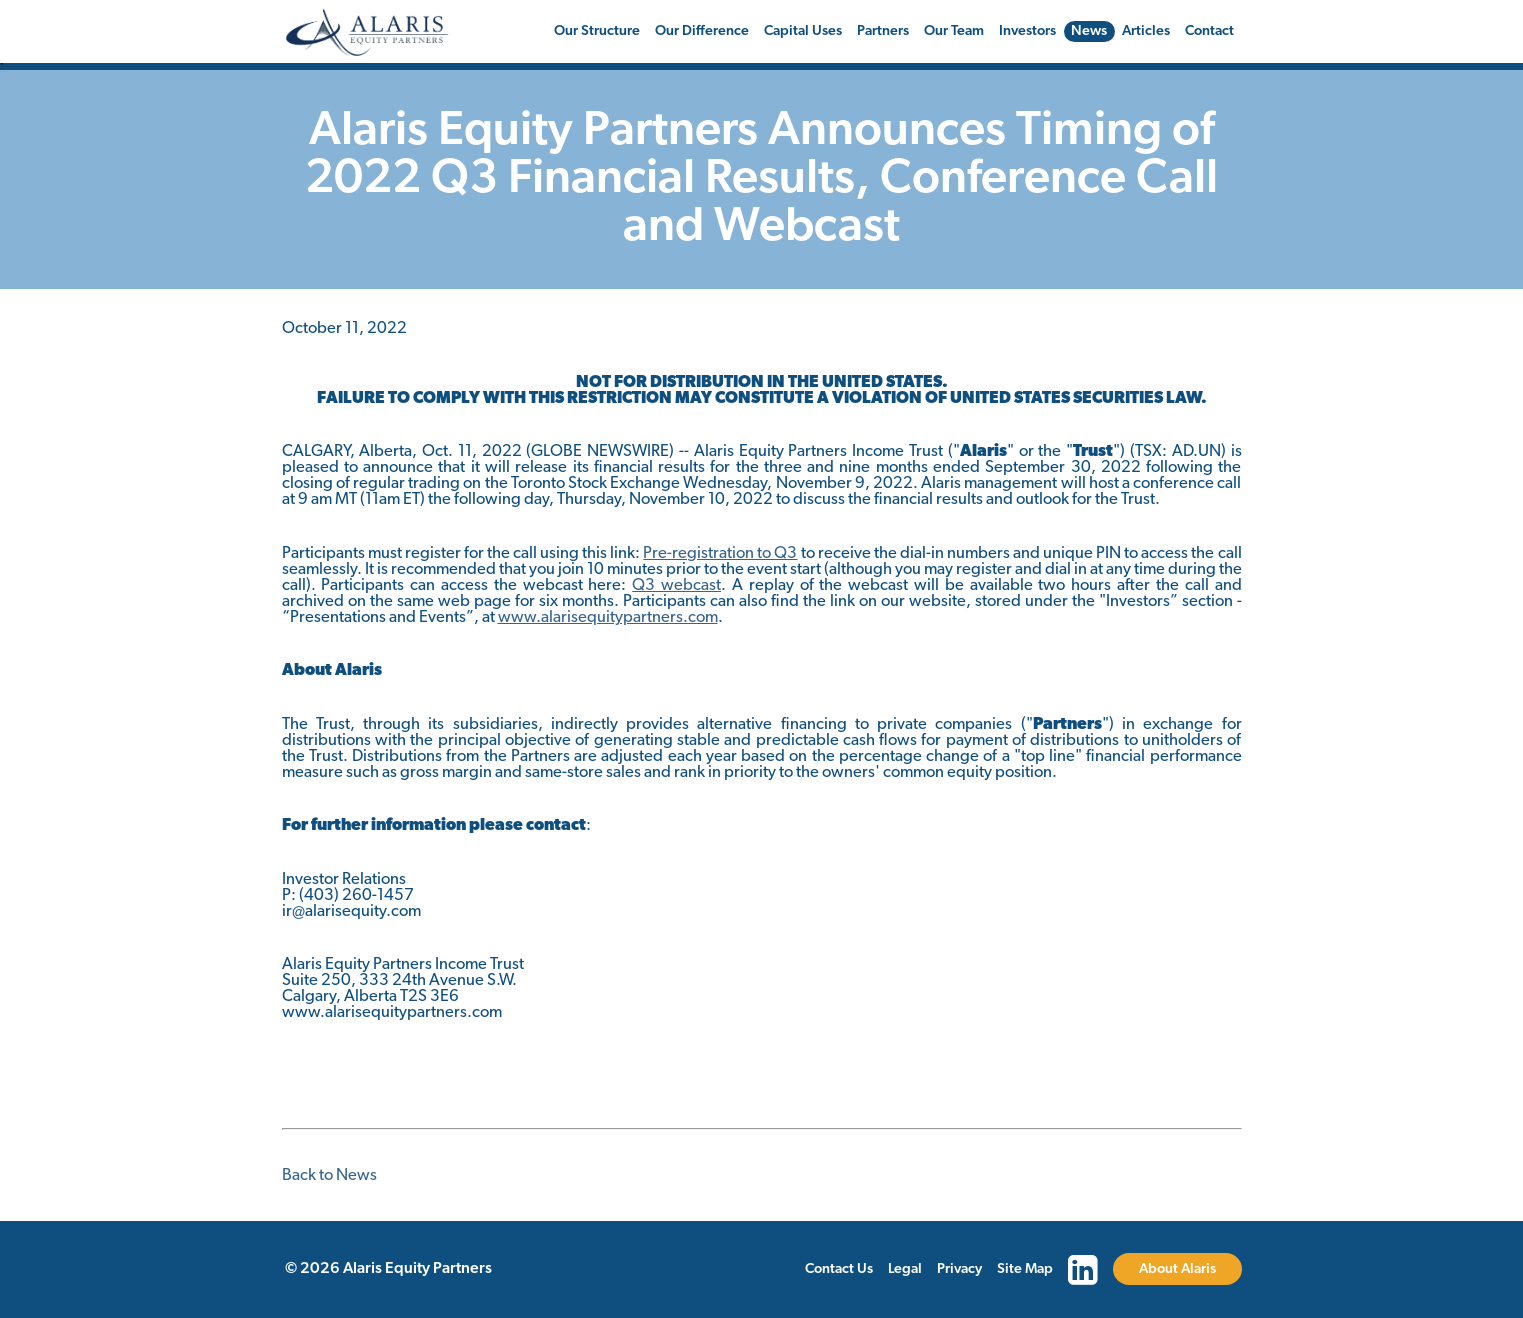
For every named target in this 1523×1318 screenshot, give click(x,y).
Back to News (329, 1176)
